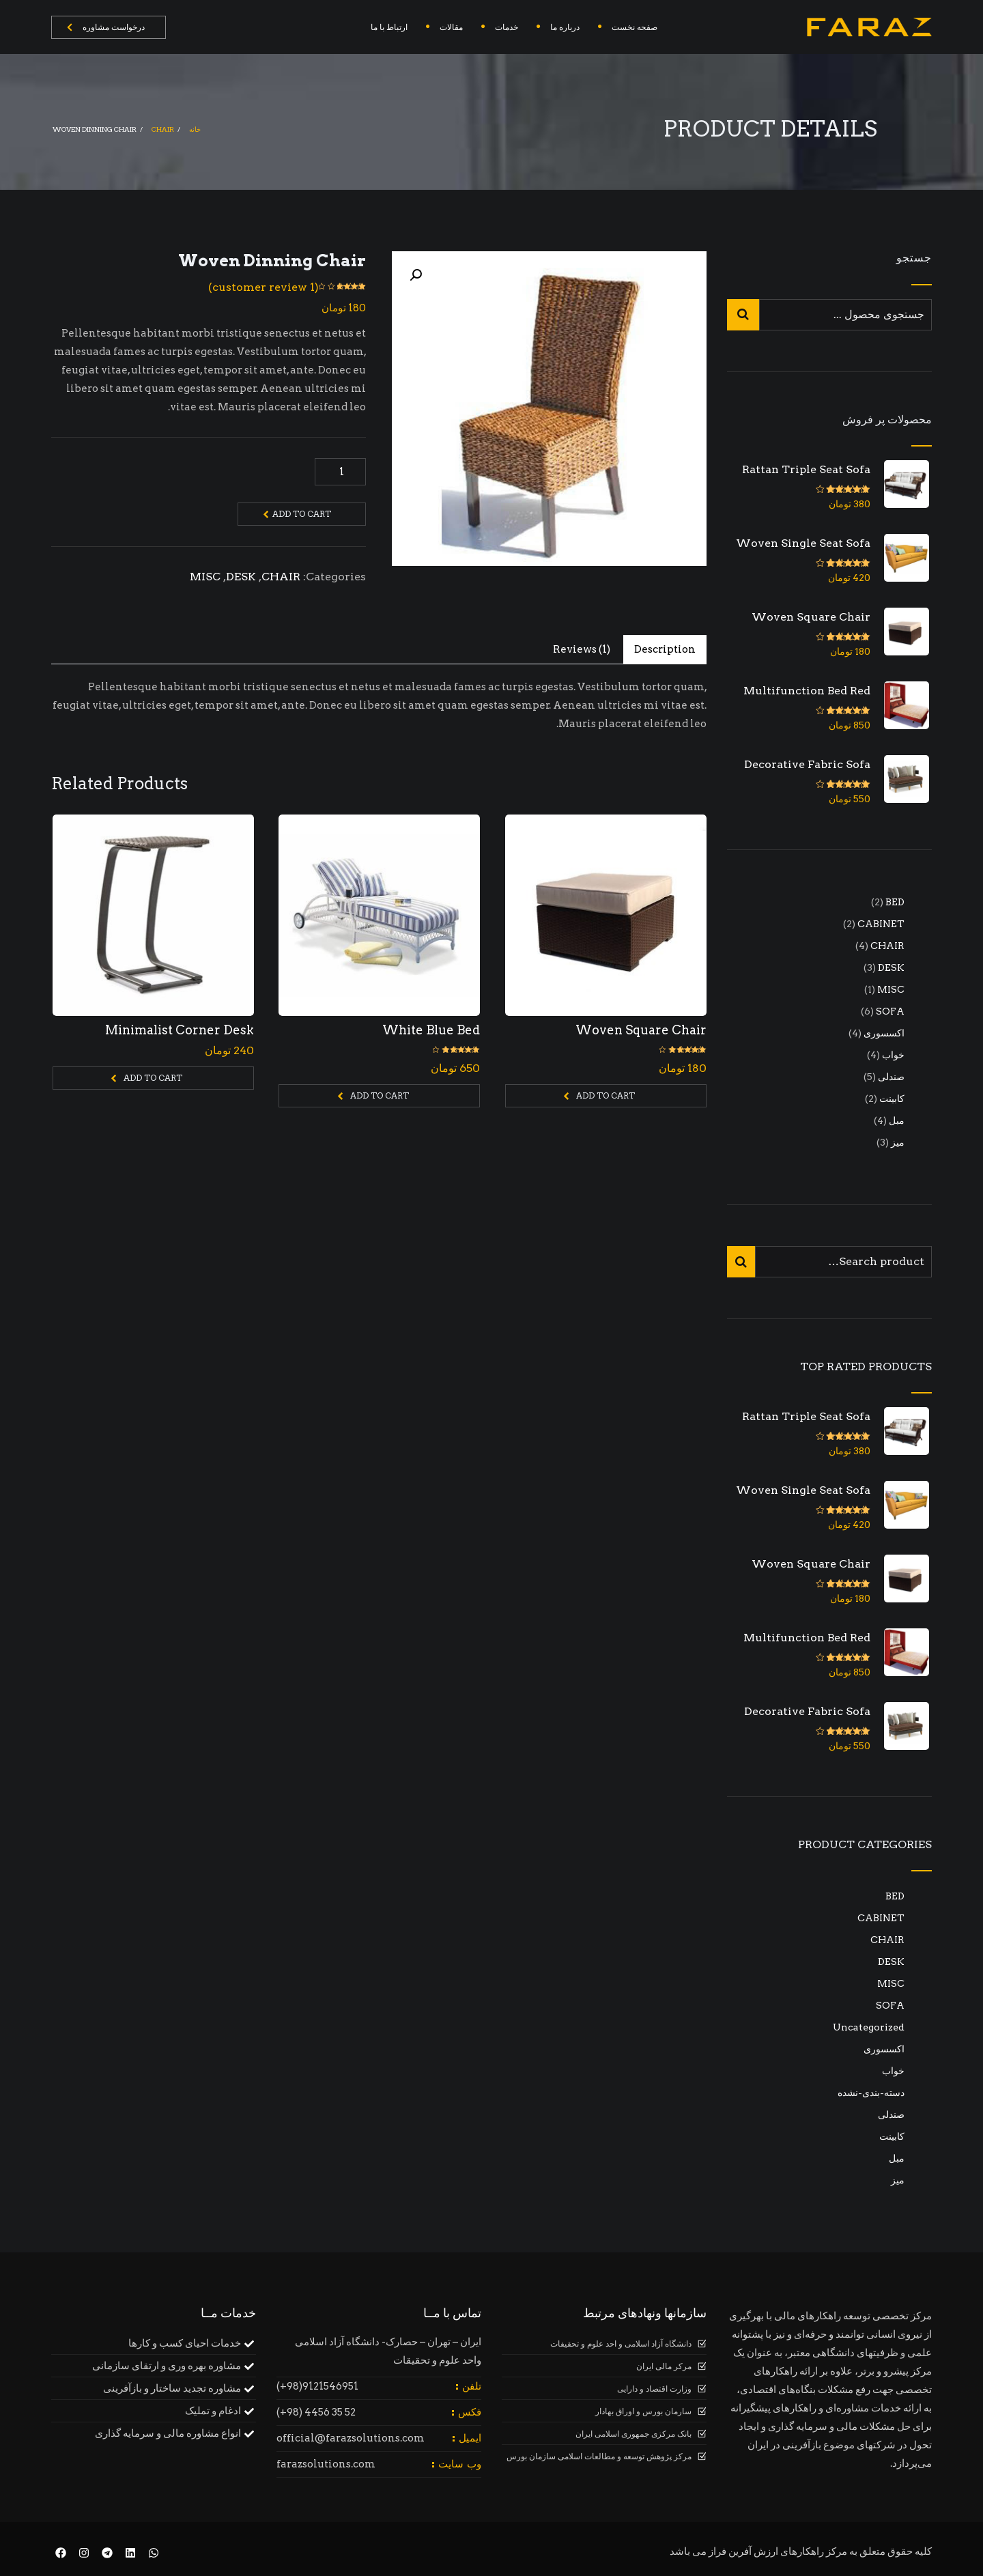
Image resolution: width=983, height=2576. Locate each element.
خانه (195, 129)
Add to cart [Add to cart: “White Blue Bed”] (379, 1095)
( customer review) (263, 287)
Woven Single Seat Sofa (803, 543)
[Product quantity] (340, 471)
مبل (896, 2158)
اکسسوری (884, 2048)
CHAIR (163, 129)
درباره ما (565, 27)
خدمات (506, 27)
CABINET (880, 1917)
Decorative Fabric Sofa (807, 764)
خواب (893, 2070)
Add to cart (301, 514)
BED (894, 1896)
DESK (241, 576)
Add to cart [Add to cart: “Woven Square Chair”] (605, 1095)
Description (665, 649)
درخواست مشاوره (106, 27)
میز (897, 2180)
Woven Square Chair (641, 1030)
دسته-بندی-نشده (871, 2092)
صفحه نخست (634, 27)
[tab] (665, 649)
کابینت (891, 2136)
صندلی (891, 2114)
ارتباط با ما (389, 27)
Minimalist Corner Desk (179, 1030)
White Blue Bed (431, 1030)
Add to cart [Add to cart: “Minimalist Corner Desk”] (153, 1078)
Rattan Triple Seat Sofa (806, 469)
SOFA (890, 2005)
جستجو (914, 257)
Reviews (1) (581, 649)
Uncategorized (868, 2027)
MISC (205, 576)
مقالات (451, 27)
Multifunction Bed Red (806, 690)
